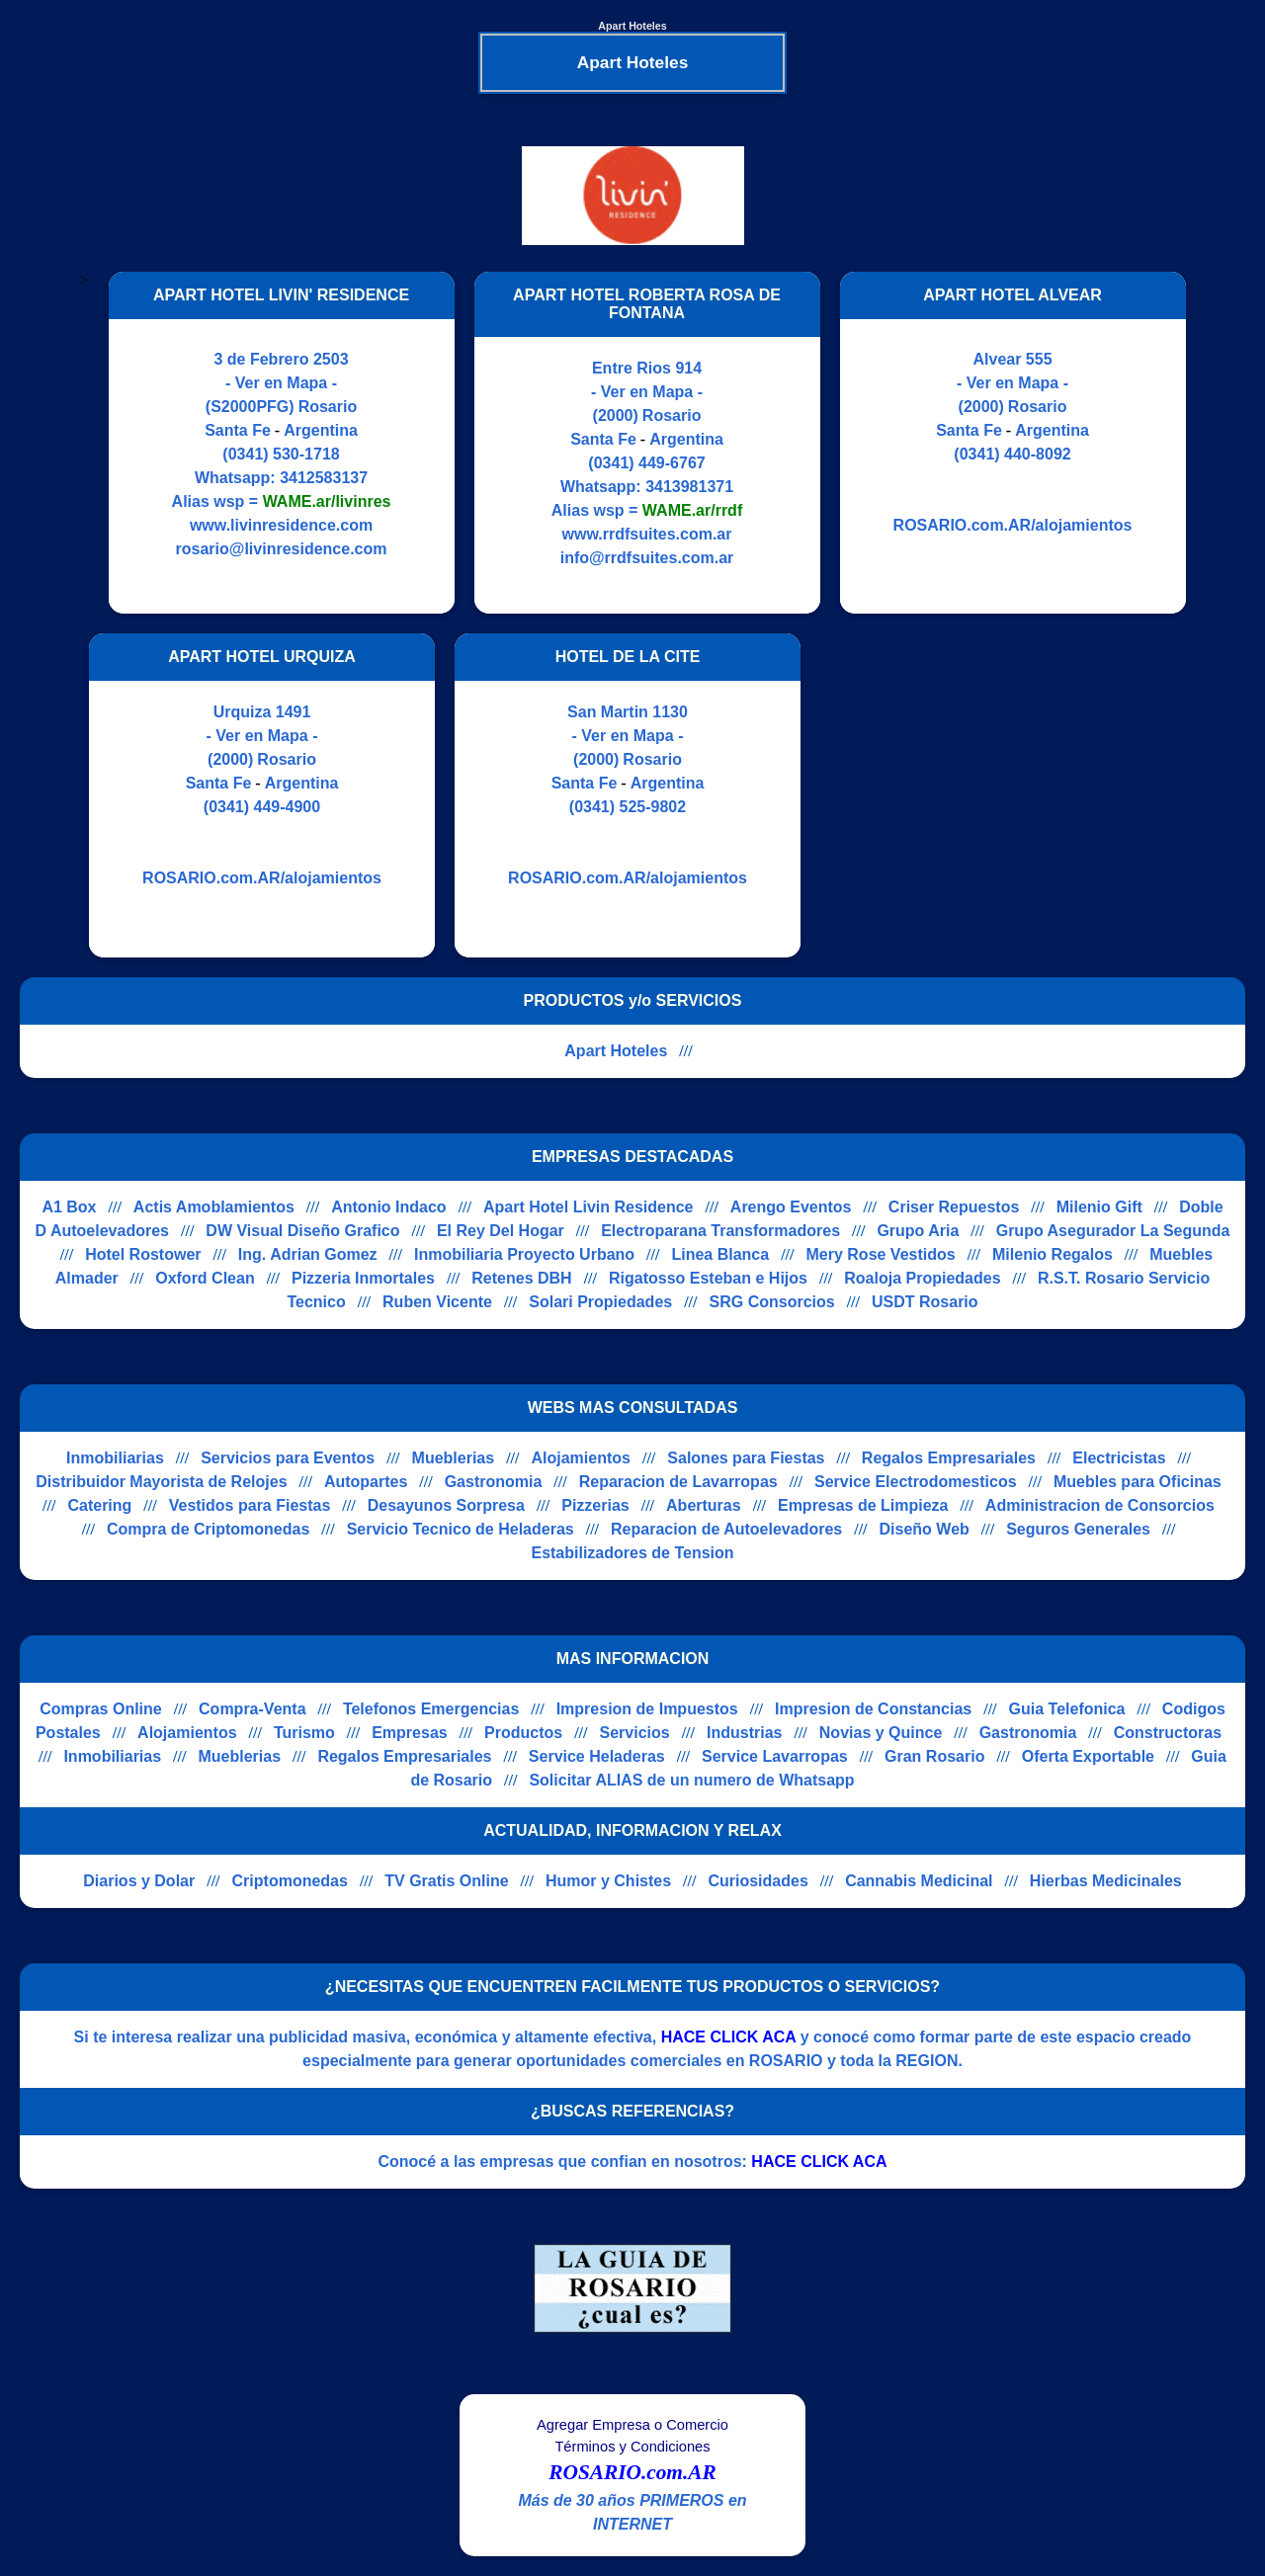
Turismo (304, 1732)
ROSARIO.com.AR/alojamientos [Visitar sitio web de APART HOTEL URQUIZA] (261, 878)
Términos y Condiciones (632, 2446)
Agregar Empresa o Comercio (632, 2425)
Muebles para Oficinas (1138, 1481)
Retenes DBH (521, 1278)
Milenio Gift (1099, 1207)
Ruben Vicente (437, 1301)
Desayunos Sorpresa (446, 1505)
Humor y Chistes (608, 1880)
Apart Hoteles (615, 1050)
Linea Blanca (720, 1254)
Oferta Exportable (1088, 1756)
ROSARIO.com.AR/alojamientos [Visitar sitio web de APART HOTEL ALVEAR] (1013, 525)
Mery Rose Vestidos (881, 1254)
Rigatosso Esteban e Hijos (708, 1278)
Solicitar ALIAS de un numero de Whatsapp (691, 1780)
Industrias (744, 1732)
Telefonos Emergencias (431, 1709)
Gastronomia (494, 1481)
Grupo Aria (918, 1230)
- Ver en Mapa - (281, 382)
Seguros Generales (1078, 1529)
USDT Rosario (925, 1301)
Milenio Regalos (1052, 1254)
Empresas (410, 1732)
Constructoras (1168, 1732)
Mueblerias (453, 1458)
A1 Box (69, 1207)
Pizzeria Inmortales (363, 1278)
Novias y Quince (881, 1732)
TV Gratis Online (446, 1880)
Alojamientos (581, 1458)
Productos (523, 1732)
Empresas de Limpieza (863, 1505)
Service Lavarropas (775, 1756)
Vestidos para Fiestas (250, 1505)
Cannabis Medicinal (918, 1880)
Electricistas (1118, 1458)
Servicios (635, 1732)
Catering (99, 1505)
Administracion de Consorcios (1100, 1505)
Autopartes (365, 1481)
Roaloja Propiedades (922, 1278)
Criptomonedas (290, 1880)
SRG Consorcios (772, 1301)
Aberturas (703, 1505)
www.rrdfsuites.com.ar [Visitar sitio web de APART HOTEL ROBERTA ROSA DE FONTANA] (647, 534)
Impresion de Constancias (873, 1709)
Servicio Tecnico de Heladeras (460, 1529)
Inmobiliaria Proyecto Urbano (524, 1254)
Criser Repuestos (954, 1207)
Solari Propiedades (600, 1301)
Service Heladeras (597, 1756)
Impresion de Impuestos (647, 1709)
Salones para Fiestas (745, 1458)
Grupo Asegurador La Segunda (1113, 1230)
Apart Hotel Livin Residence (588, 1207)
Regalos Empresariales (949, 1458)
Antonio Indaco (388, 1207)
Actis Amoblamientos (214, 1207)
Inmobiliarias (115, 1458)
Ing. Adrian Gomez (308, 1254)
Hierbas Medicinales (1106, 1880)
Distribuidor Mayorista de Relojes (161, 1481)
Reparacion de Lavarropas (678, 1481)
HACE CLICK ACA (729, 2037)
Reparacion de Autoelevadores (726, 1529)
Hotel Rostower (143, 1254)
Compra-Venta (252, 1709)
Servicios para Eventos (288, 1458)
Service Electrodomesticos (915, 1481)
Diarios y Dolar (139, 1880)
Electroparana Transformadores (720, 1230)
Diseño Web (925, 1529)
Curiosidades (757, 1880)
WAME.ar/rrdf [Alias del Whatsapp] (692, 510)
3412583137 (324, 477)
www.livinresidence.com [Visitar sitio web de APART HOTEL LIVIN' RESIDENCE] (281, 525)
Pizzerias (595, 1505)
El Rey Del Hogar (500, 1230)
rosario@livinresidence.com (281, 548)
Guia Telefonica (1067, 1709)
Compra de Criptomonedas (208, 1529)
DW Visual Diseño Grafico (302, 1230)
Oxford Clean (204, 1278)
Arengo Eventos (791, 1207)
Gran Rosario (934, 1756)
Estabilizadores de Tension (632, 1552)
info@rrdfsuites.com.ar (647, 557)
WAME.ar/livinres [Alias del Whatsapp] (327, 501)
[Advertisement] (986, 795)
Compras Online (101, 1709)
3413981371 (689, 486)
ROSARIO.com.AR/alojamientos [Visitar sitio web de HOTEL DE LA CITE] (627, 878)
